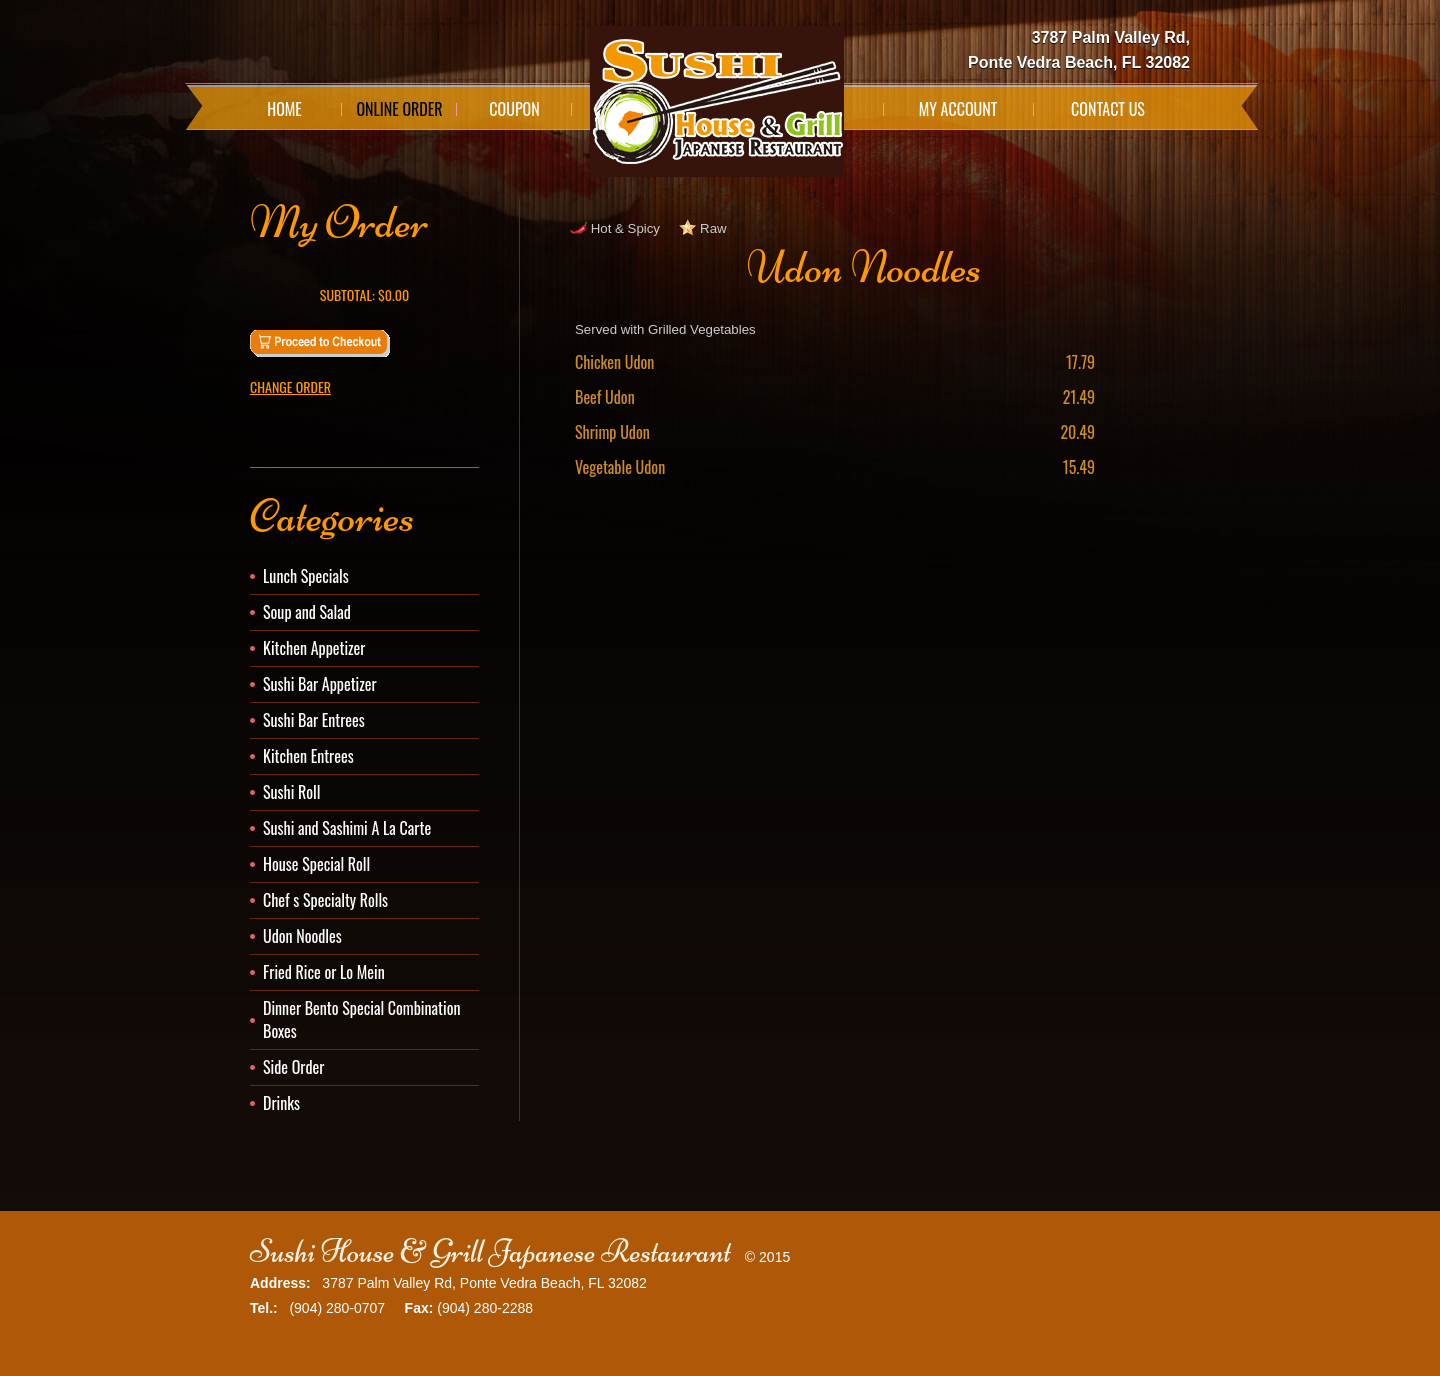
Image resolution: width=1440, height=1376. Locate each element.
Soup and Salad (307, 612)
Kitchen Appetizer (314, 648)
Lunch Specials (306, 576)
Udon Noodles (302, 936)
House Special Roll (316, 864)
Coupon (514, 109)
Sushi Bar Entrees (314, 720)
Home (284, 109)
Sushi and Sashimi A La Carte (347, 828)
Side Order (293, 1067)
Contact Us (1108, 109)
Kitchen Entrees (308, 756)
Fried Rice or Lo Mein (324, 972)
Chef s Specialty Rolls (325, 900)
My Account (958, 109)
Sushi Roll (291, 792)
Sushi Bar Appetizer (320, 684)
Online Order (399, 109)
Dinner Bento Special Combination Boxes (361, 1019)
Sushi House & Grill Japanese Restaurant (490, 1251)
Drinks (281, 1103)
